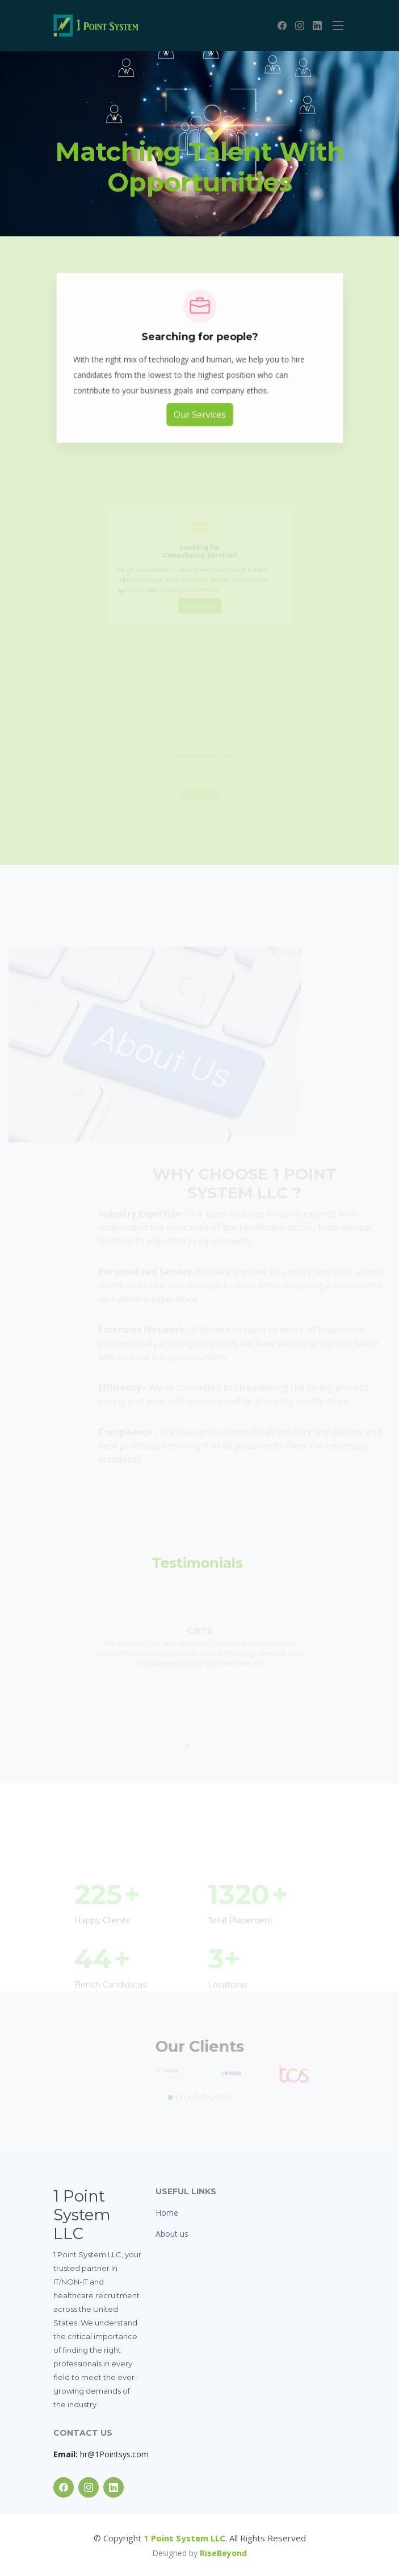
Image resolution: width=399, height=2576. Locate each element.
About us (172, 2233)
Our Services (199, 417)
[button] (174, 2094)
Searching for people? (199, 346)
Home (167, 2212)
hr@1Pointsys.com (101, 2454)
